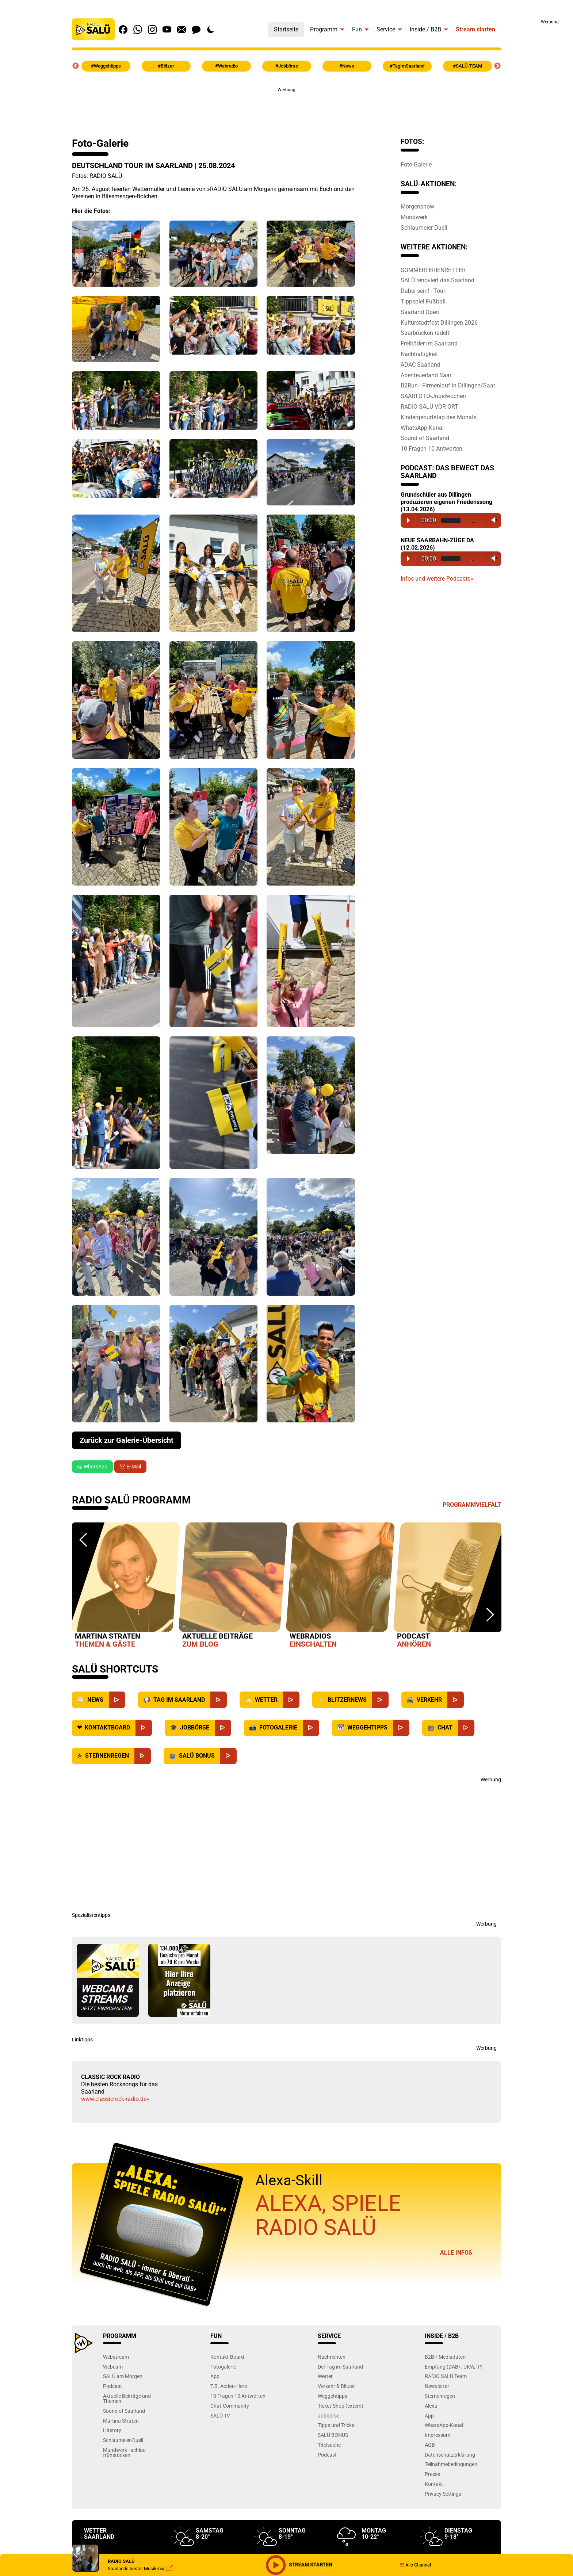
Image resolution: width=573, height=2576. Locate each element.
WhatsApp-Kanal (422, 427)
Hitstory (112, 2430)
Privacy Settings (443, 2493)
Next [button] (497, 66)
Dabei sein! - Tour (423, 290)
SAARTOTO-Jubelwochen (433, 396)
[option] (125, 1586)
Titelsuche (329, 2444)
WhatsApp (92, 1466)
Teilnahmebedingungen (451, 2464)
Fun (357, 29)
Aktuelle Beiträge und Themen (127, 2398)
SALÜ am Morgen (122, 2376)
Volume (492, 520)
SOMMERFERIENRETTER (433, 270)
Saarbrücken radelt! (426, 332)
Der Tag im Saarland (340, 2366)
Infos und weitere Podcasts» (437, 578)
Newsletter (437, 2386)
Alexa (431, 2405)
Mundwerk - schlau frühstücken (124, 2452)
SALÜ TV (220, 2415)
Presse (432, 2474)
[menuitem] (286, 27)
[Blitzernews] (380, 1700)
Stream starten (475, 29)
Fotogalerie (223, 2366)
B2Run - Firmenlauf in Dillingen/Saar (448, 385)
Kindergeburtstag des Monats (439, 417)
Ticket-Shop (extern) (340, 2405)
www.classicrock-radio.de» (115, 2098)
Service (386, 29)
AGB (430, 2444)
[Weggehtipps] (401, 1728)
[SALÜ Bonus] (228, 1756)
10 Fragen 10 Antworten (431, 448)
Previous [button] (75, 66)
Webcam (113, 2366)
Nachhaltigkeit (419, 354)
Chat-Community (229, 2405)
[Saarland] (218, 1700)
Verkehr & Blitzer (336, 2386)
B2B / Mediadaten (445, 2356)
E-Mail (134, 1466)
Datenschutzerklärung (450, 2454)
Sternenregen (440, 2396)
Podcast (112, 2386)
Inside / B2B (425, 29)
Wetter (325, 2376)
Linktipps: (83, 2039)
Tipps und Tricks (336, 2425)
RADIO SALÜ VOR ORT (429, 406)
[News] (117, 1700)
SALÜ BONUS (333, 2435)
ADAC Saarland (420, 364)
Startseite (286, 29)
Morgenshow (417, 206)
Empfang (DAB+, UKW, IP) (454, 2366)
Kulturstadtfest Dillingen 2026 (439, 322)
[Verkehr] (455, 1700)
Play (408, 520)
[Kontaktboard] (143, 1728)
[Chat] (466, 1728)
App (214, 2376)
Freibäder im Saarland (429, 343)
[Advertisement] (537, 135)
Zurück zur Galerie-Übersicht (126, 1440)
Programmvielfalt (472, 1504)
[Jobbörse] (223, 1728)
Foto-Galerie (416, 164)
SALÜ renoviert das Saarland (437, 280)
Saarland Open (420, 312)
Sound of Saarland (425, 438)
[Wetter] (291, 1700)
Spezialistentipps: (91, 1915)
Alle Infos (456, 2252)
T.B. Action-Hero (228, 2386)
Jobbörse (328, 2415)
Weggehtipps (332, 2396)
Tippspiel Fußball (423, 301)
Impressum (437, 2435)
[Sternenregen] (142, 1756)
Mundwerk (414, 217)
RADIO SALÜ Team (446, 2376)
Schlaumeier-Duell (424, 227)
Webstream (116, 2356)
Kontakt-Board (227, 2356)
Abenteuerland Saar (426, 375)
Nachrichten (331, 2356)
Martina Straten (121, 2420)
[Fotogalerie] (311, 1728)
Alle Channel (415, 2565)
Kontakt (434, 2484)
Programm (323, 29)
